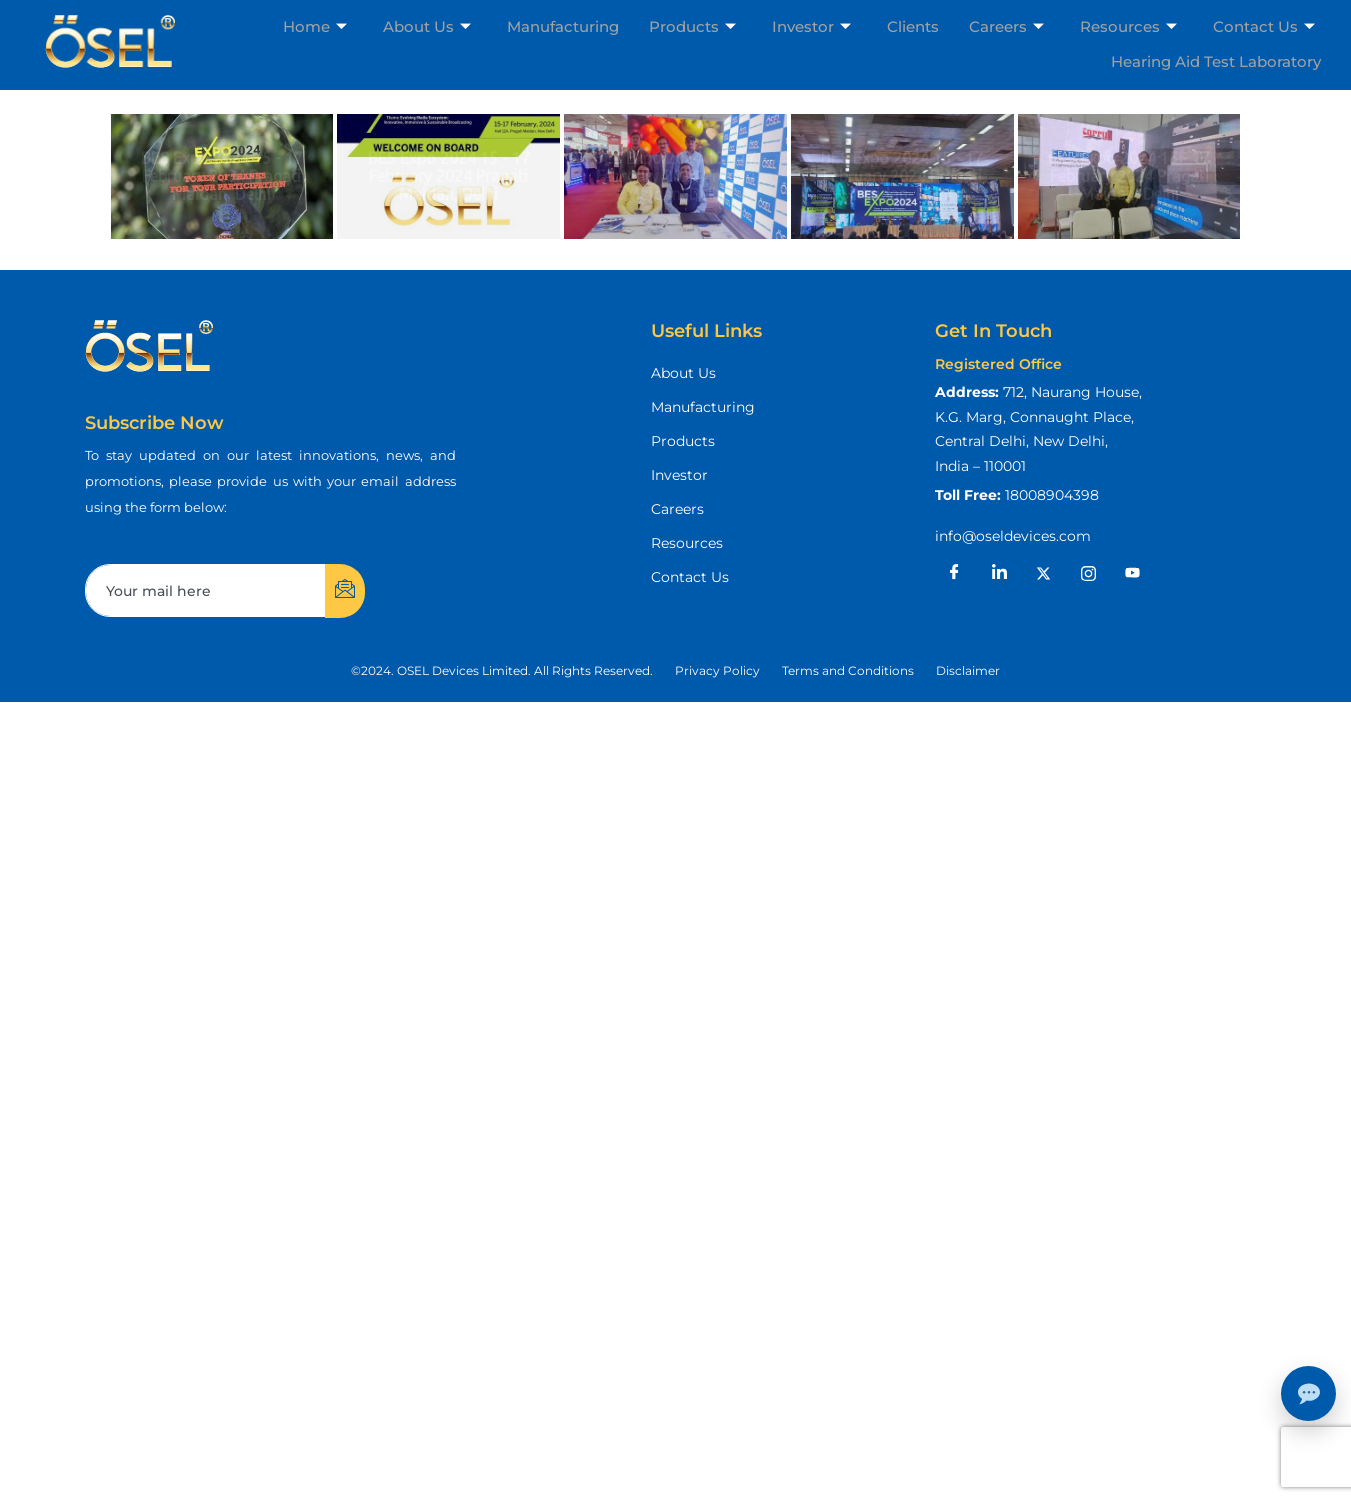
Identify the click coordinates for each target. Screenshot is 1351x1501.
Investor (811, 26)
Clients (913, 26)
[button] (502, 671)
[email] (206, 590)
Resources (1128, 26)
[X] (1044, 573)
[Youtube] (1133, 573)
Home (315, 26)
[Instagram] (1088, 573)
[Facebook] (955, 573)
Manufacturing (563, 26)
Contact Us (1264, 26)
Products (692, 26)
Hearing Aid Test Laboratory (1216, 61)
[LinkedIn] (999, 573)
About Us (427, 26)
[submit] (345, 591)
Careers (1006, 26)
